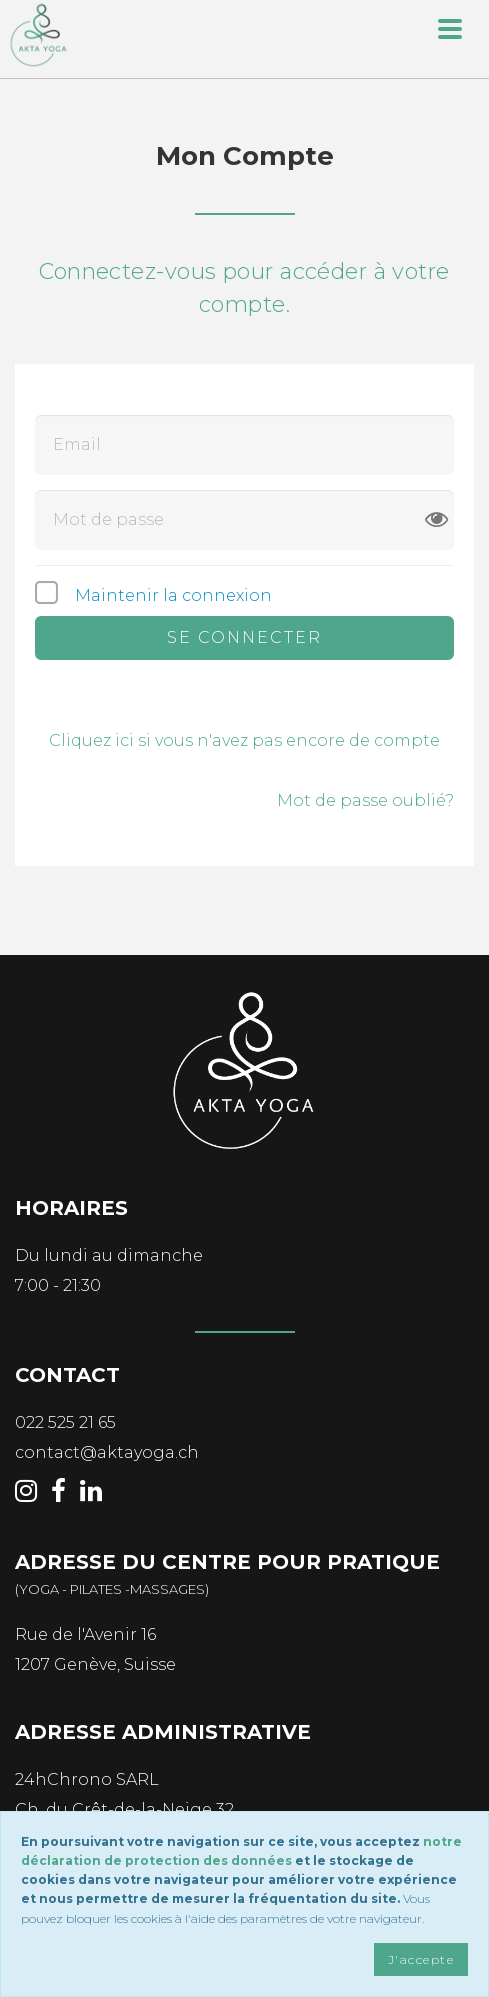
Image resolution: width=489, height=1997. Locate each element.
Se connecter (244, 637)
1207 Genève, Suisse (95, 1664)
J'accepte (421, 1959)
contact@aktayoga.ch (107, 1452)
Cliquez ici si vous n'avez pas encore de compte (244, 740)
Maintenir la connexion (173, 595)
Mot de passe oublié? (365, 800)
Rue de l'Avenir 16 (85, 1634)
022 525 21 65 (65, 1422)
